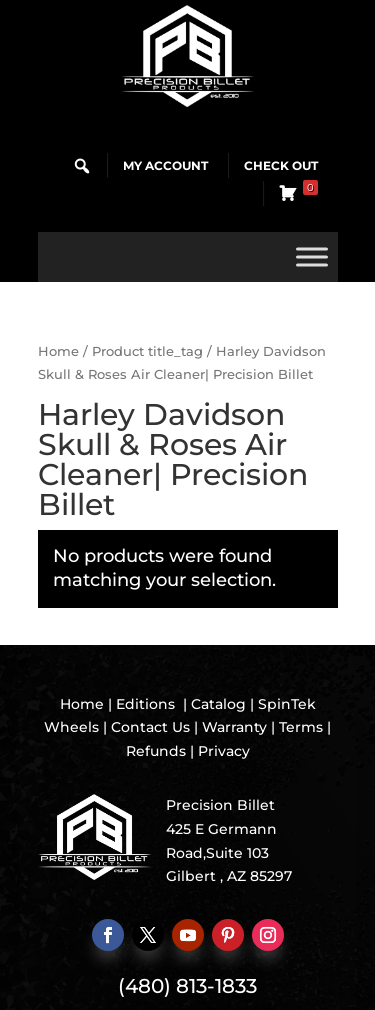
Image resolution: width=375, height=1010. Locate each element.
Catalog (218, 704)
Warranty (234, 727)
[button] (82, 166)
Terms (301, 727)
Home (58, 351)
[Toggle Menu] (312, 256)
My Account (165, 165)
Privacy (224, 751)
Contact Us (150, 727)
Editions (145, 704)
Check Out (281, 165)
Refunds (156, 751)
